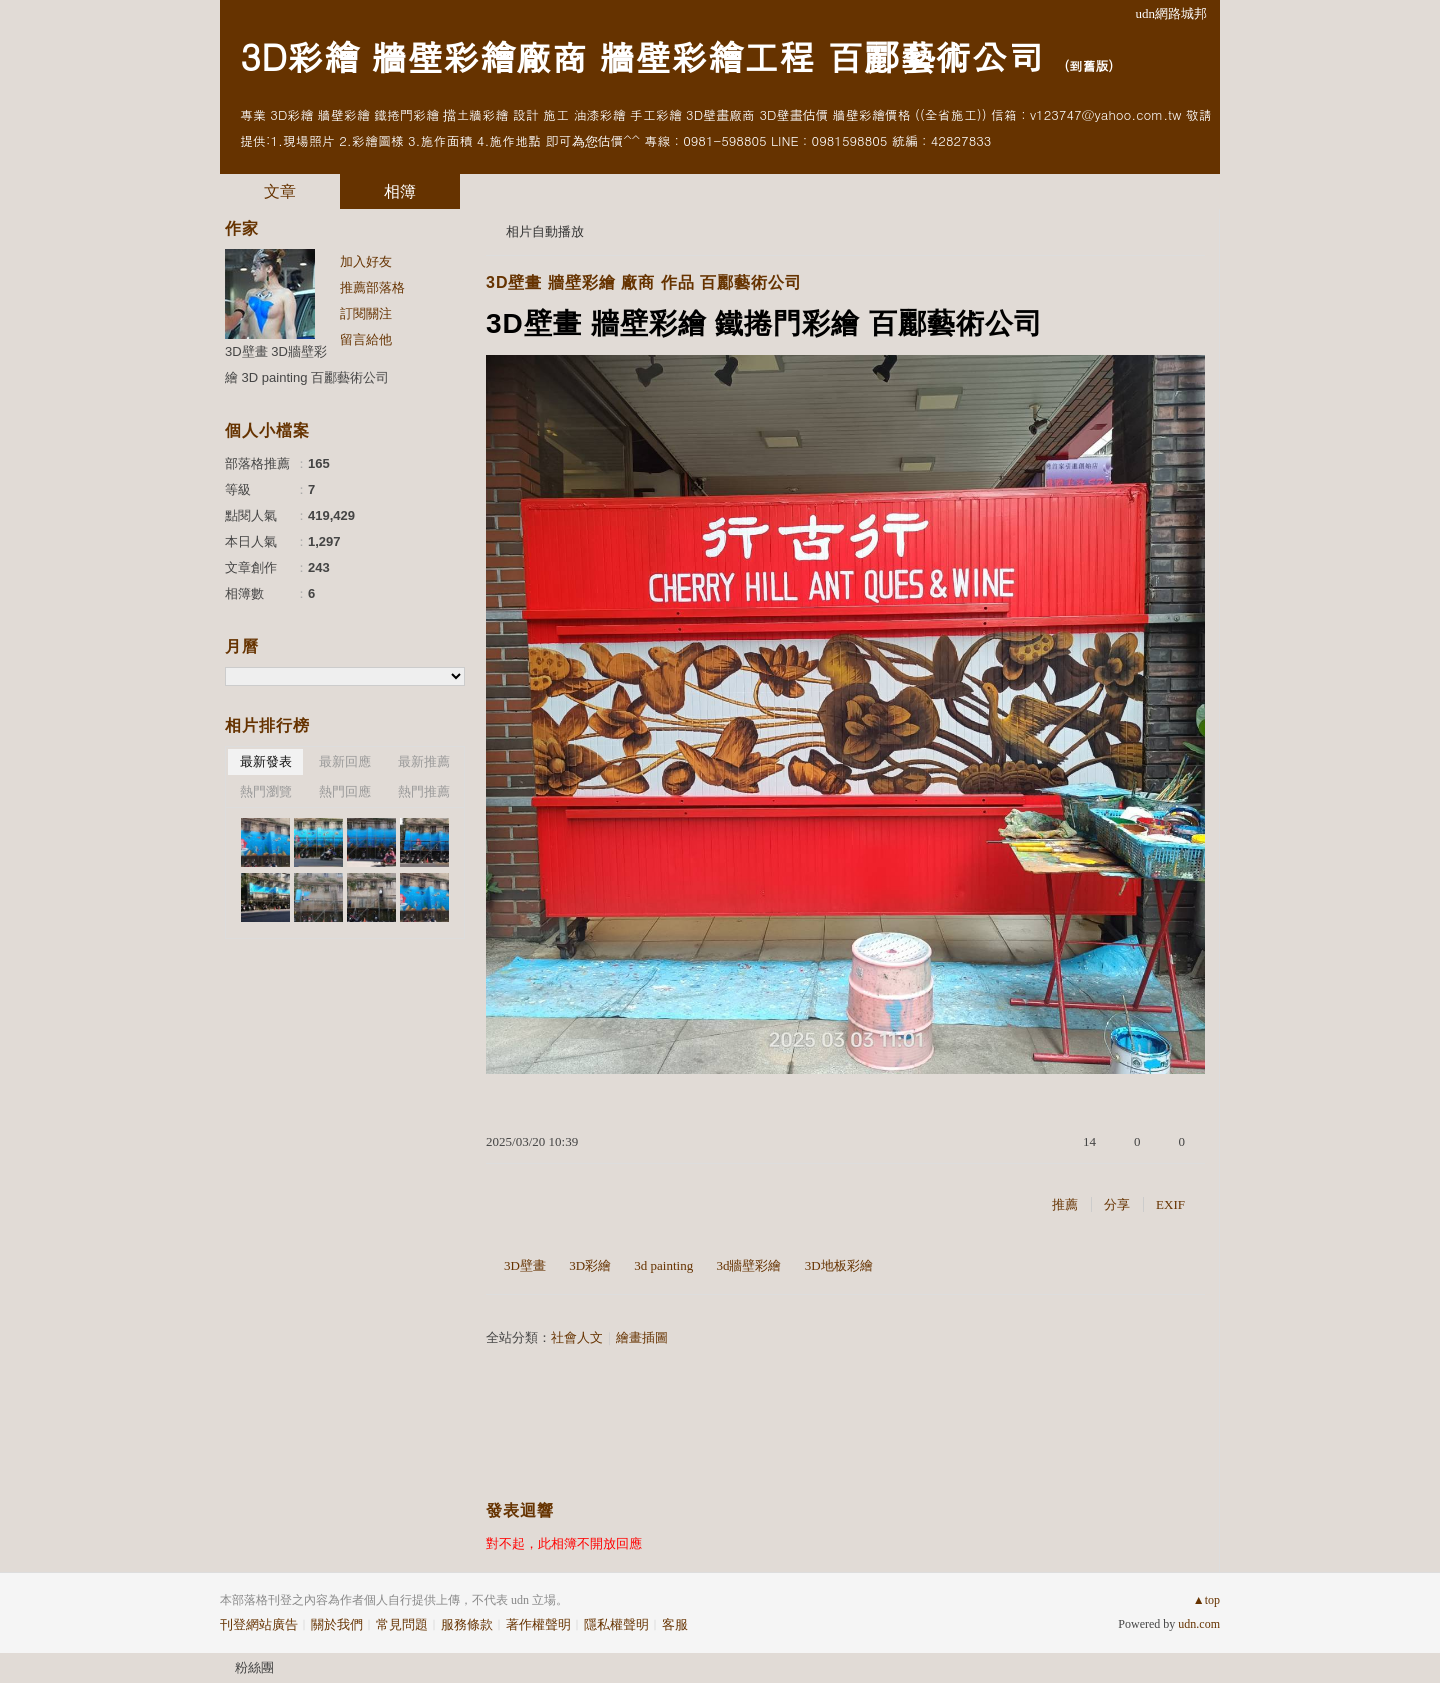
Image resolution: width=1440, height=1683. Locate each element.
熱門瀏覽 (266, 791)
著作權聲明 (538, 1624)
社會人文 (577, 1337)
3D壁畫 (525, 1265)
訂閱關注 (366, 313)
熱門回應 (345, 791)
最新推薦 (424, 761)
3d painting (663, 1265)
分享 (1117, 1204)
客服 (675, 1624)
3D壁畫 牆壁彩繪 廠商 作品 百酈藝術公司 (644, 282)
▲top (1206, 1600)
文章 (280, 191)
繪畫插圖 (642, 1337)
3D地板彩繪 (839, 1265)
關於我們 (337, 1624)
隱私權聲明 (616, 1624)
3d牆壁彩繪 (748, 1265)
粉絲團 (254, 1667)
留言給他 (366, 339)
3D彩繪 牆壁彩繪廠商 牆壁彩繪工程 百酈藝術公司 (641, 55)
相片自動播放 (545, 231)
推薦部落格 (372, 287)
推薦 (1065, 1204)
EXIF (1170, 1204)
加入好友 (366, 261)
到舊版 (1088, 65)
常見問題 (402, 1624)
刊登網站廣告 (259, 1624)
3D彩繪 (590, 1265)
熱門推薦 (424, 791)
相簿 (400, 191)
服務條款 (467, 1624)
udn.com (1199, 1624)
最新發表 (266, 761)
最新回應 (345, 761)
